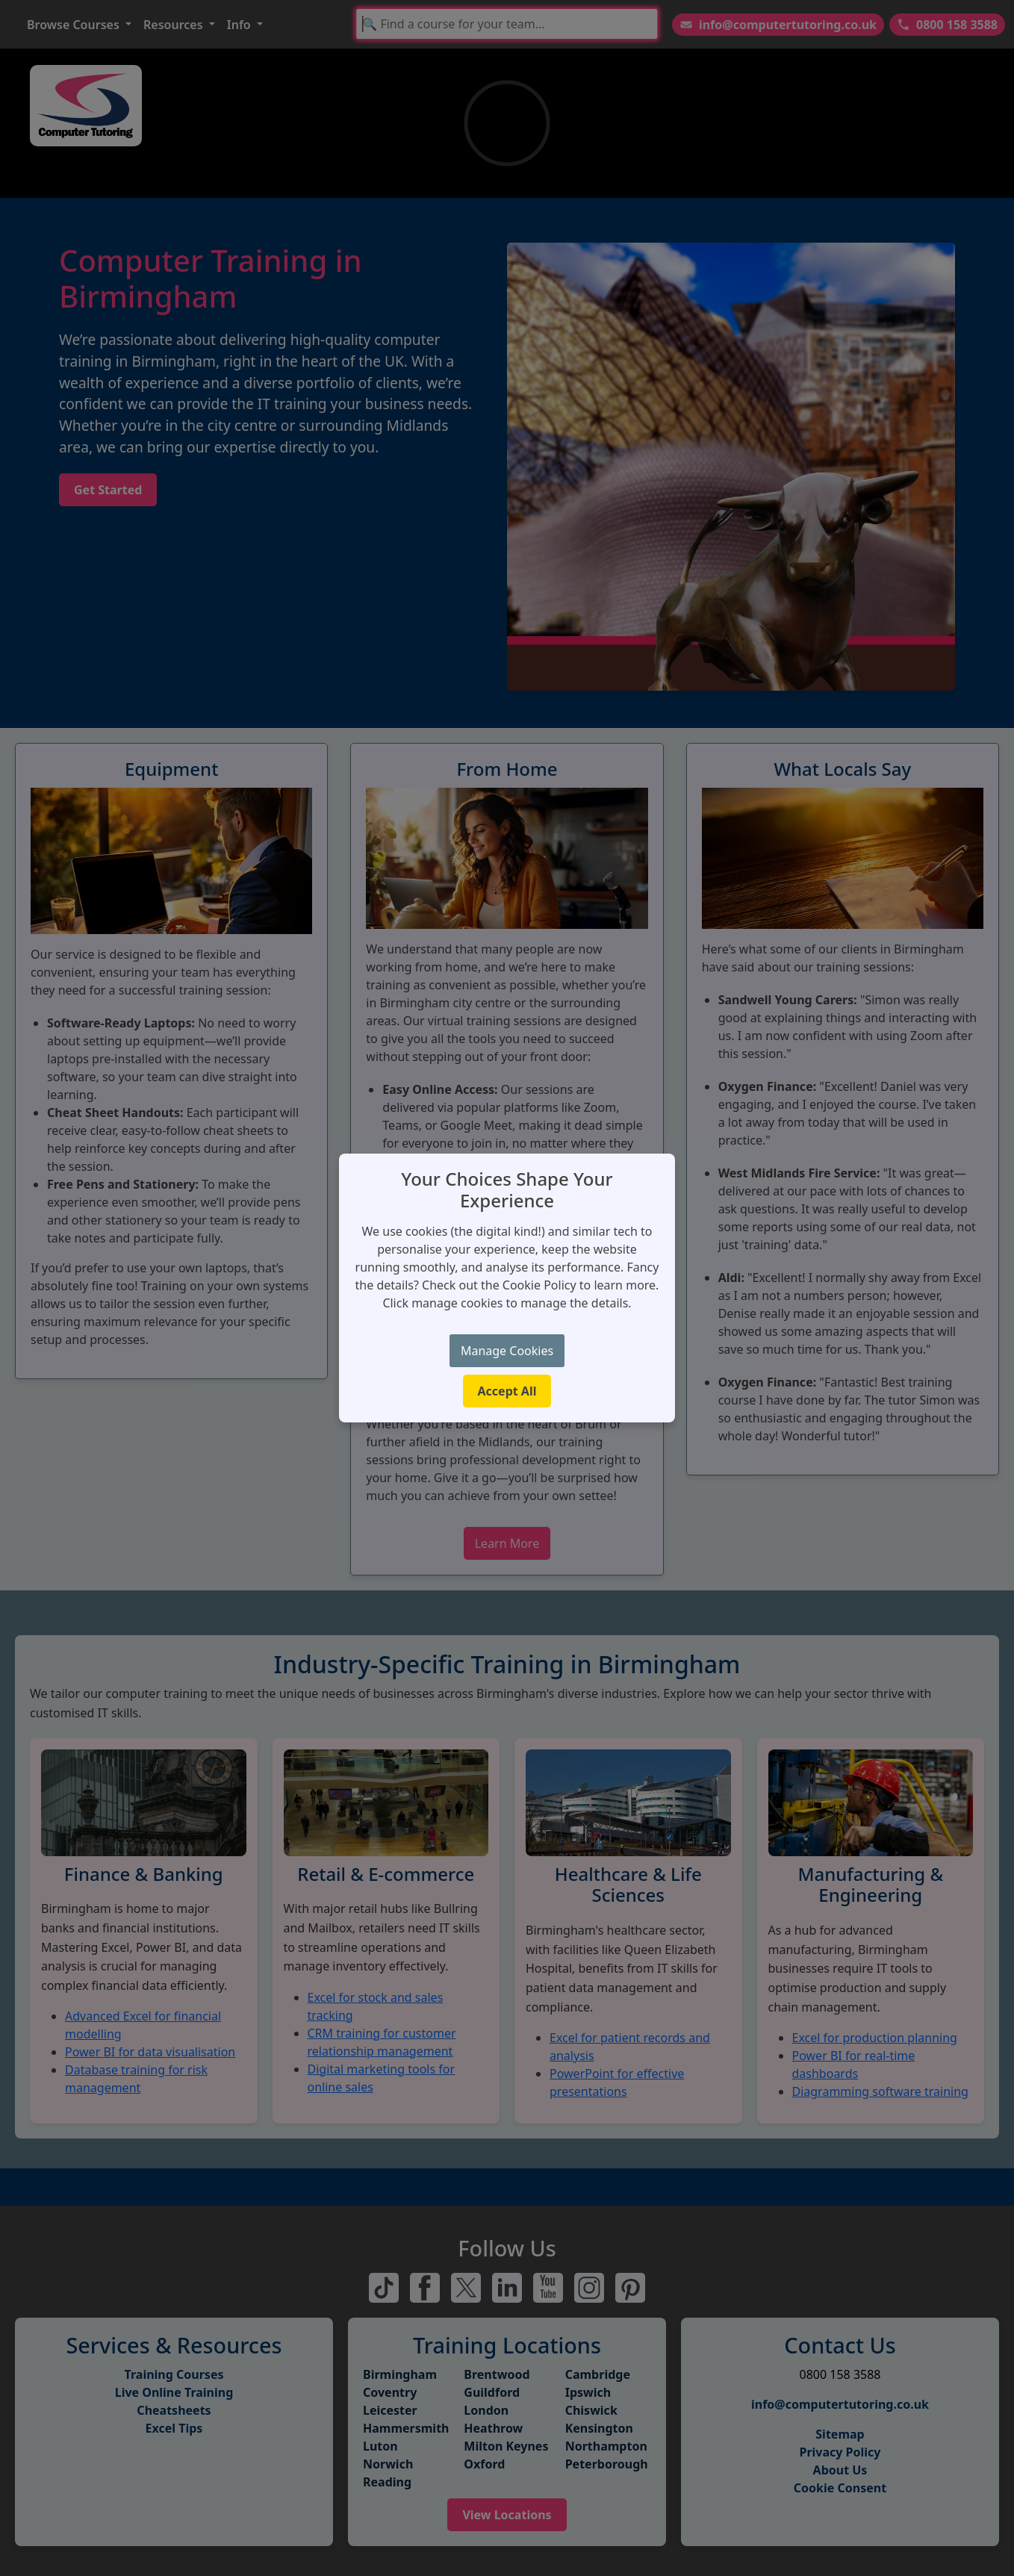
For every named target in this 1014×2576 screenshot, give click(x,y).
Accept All (507, 1391)
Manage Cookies (507, 1351)
